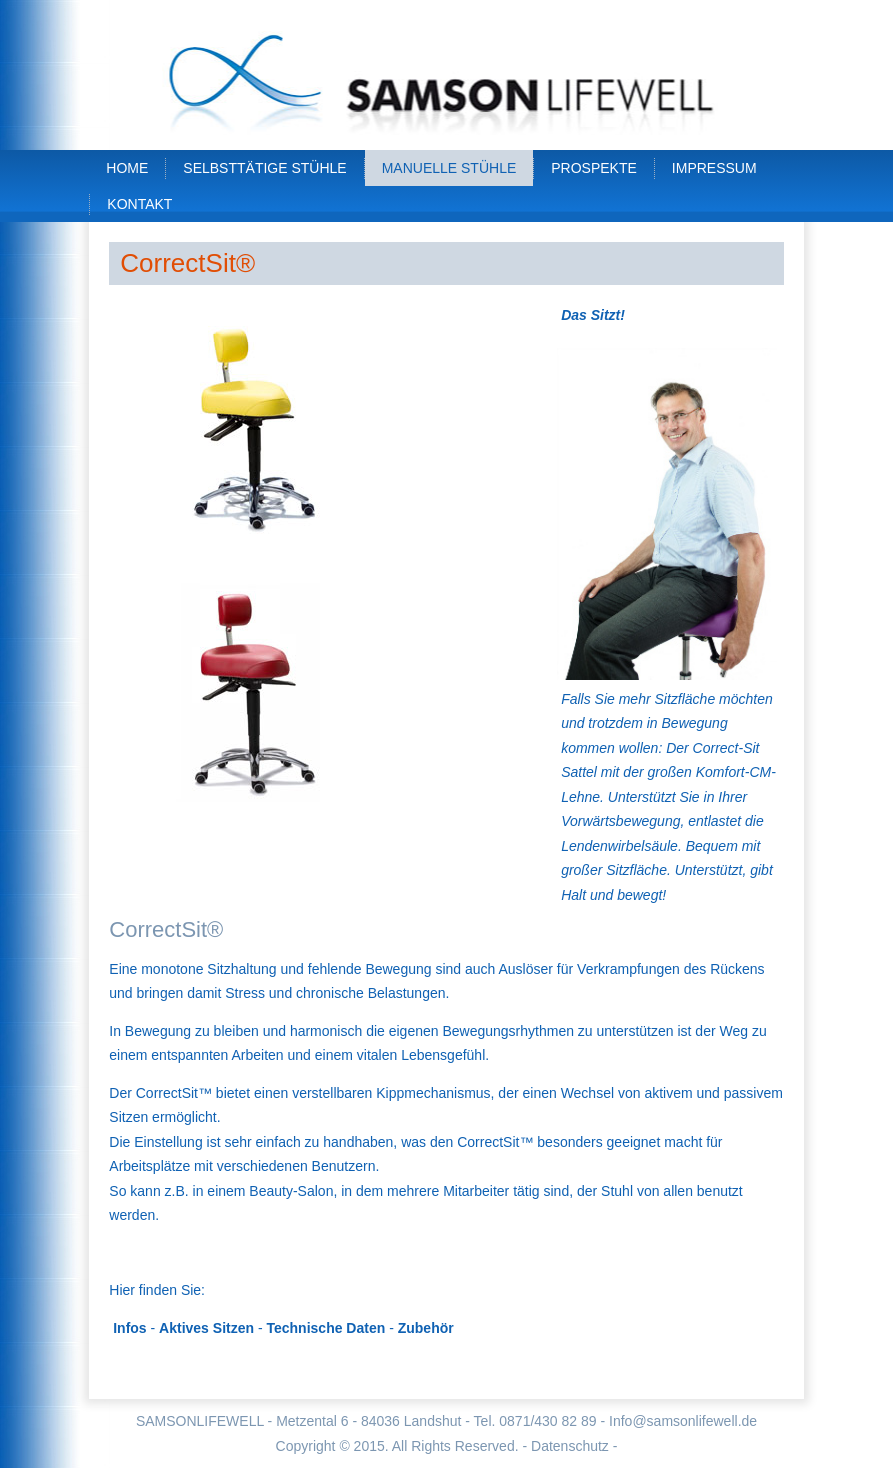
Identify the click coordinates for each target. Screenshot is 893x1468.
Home (127, 168)
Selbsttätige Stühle (264, 168)
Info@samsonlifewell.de (683, 1421)
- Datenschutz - (569, 1446)
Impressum (714, 168)
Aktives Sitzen (206, 1328)
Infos (129, 1328)
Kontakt (139, 204)
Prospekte (594, 168)
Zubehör (426, 1328)
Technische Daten (325, 1328)
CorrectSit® (187, 263)
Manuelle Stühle (449, 168)
